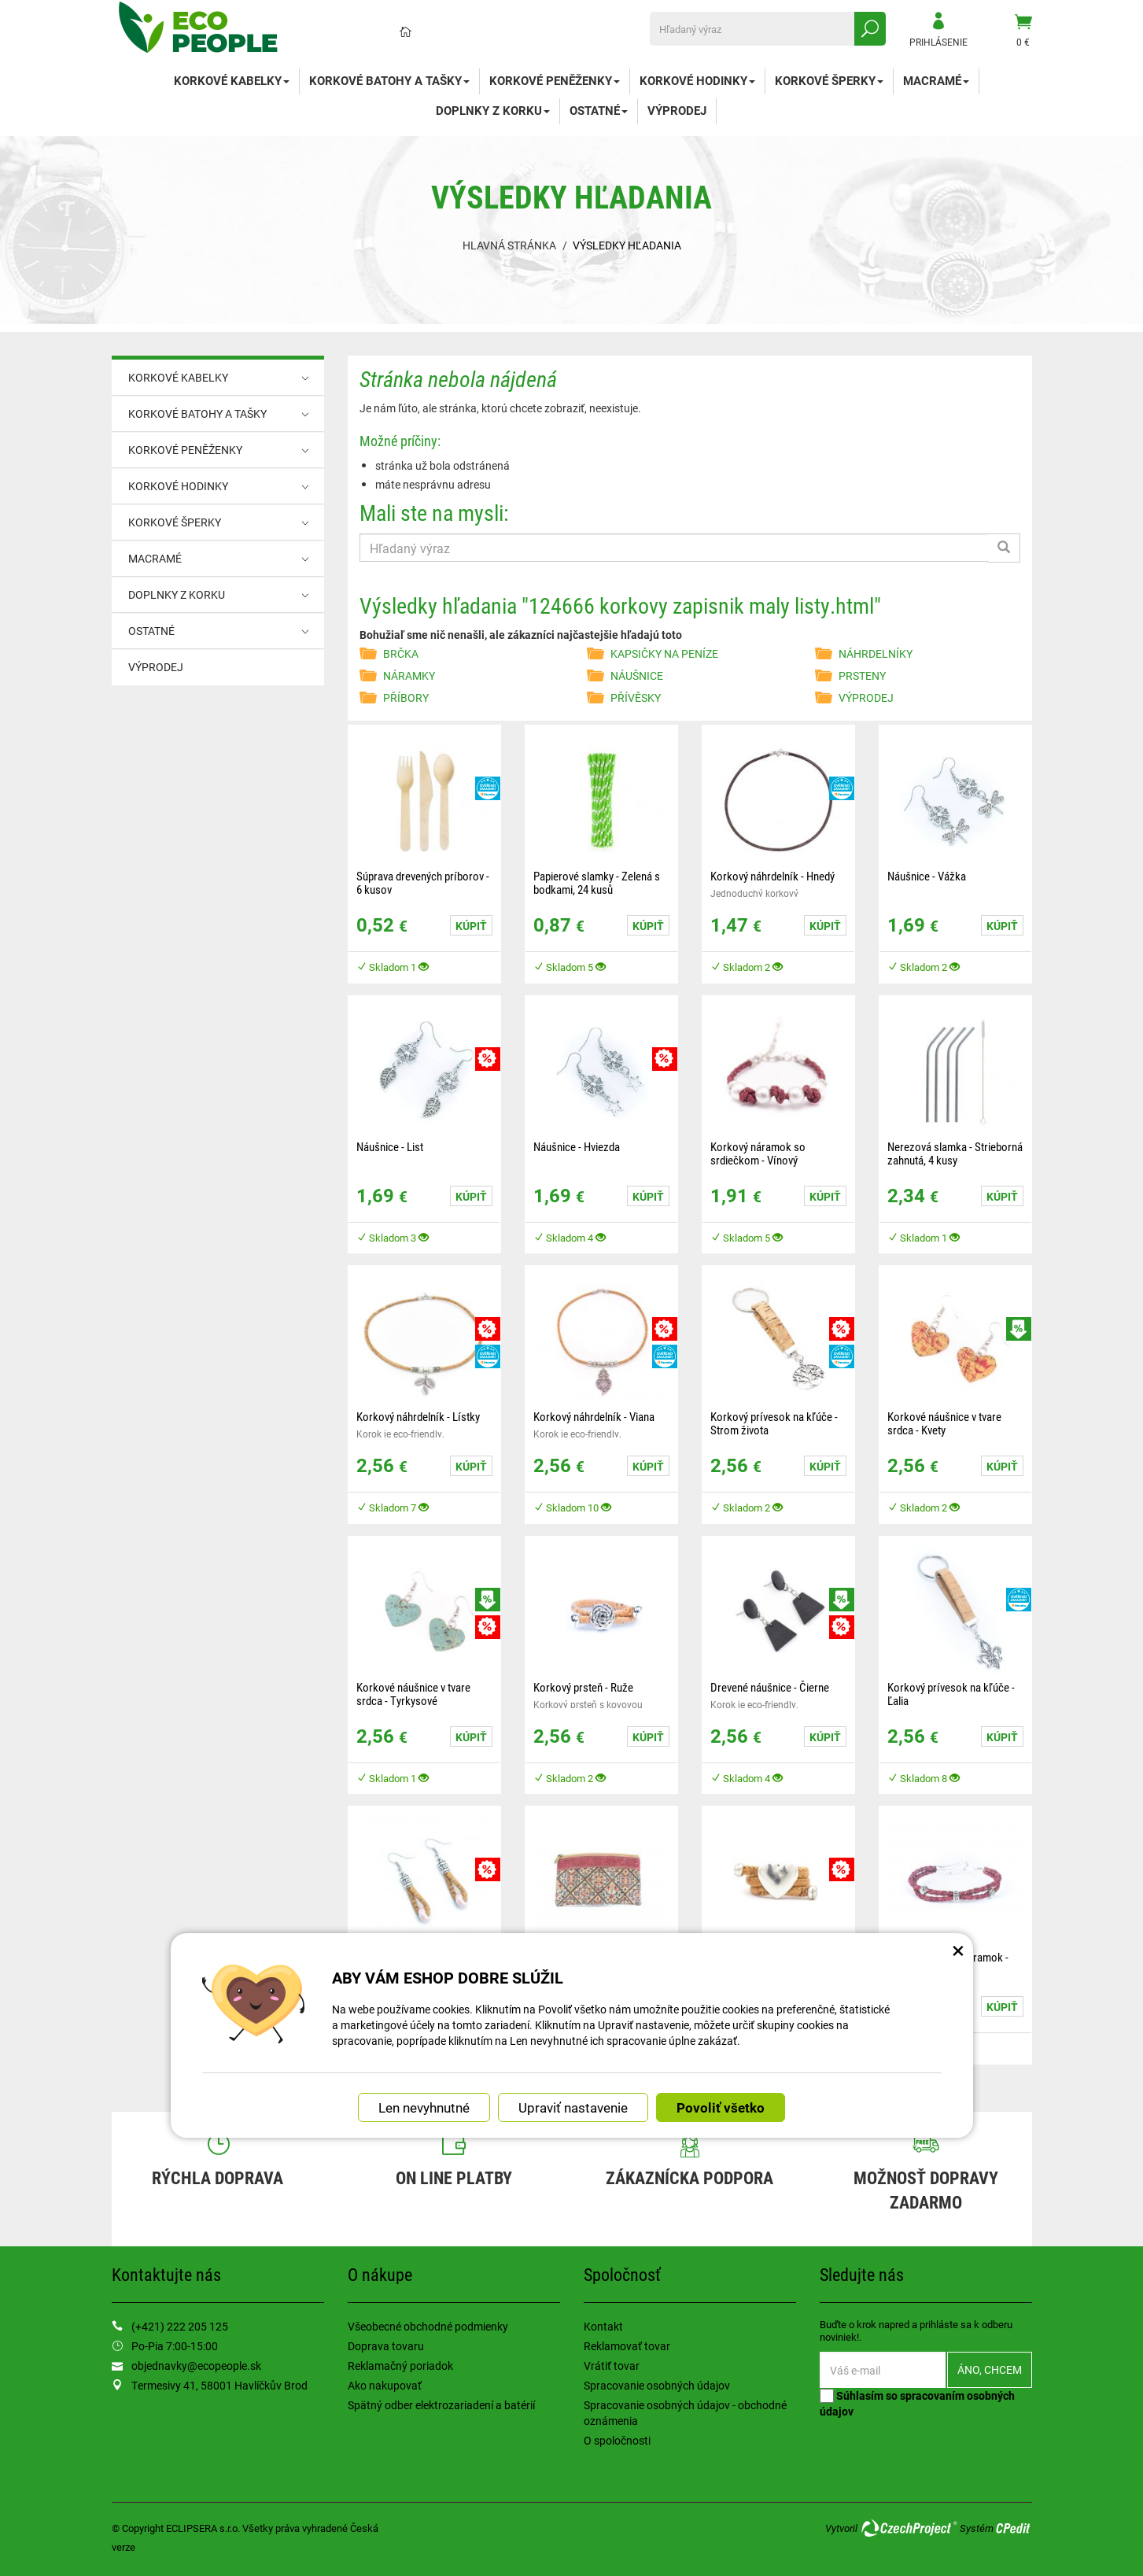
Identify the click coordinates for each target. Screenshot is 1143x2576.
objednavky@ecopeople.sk (196, 2365)
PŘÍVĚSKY (635, 697)
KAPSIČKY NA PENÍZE (664, 653)
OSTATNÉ (599, 110)
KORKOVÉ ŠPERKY (829, 80)
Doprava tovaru (386, 2345)
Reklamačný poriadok (400, 2365)
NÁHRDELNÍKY (876, 653)
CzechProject (908, 2528)
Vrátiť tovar (612, 2365)
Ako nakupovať (385, 2385)
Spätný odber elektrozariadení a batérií (441, 2404)
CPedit (1014, 2528)
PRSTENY (862, 675)
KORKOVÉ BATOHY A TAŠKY (389, 80)
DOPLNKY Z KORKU (493, 110)
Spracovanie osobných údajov (657, 2385)
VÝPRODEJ (676, 110)
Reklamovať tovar (627, 2345)
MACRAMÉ (936, 80)
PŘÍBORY (406, 697)
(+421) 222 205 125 (179, 2326)
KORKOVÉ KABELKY (231, 80)
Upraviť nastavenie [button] (573, 2107)
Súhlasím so (917, 2403)
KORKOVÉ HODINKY (697, 80)
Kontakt (603, 2326)
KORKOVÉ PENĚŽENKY (554, 80)
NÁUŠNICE (636, 675)
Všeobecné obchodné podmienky (428, 2326)
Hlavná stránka (509, 245)
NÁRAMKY (409, 675)
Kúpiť (471, 925)
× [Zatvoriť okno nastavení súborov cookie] (958, 1949)
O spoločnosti (617, 2440)
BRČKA (400, 653)
